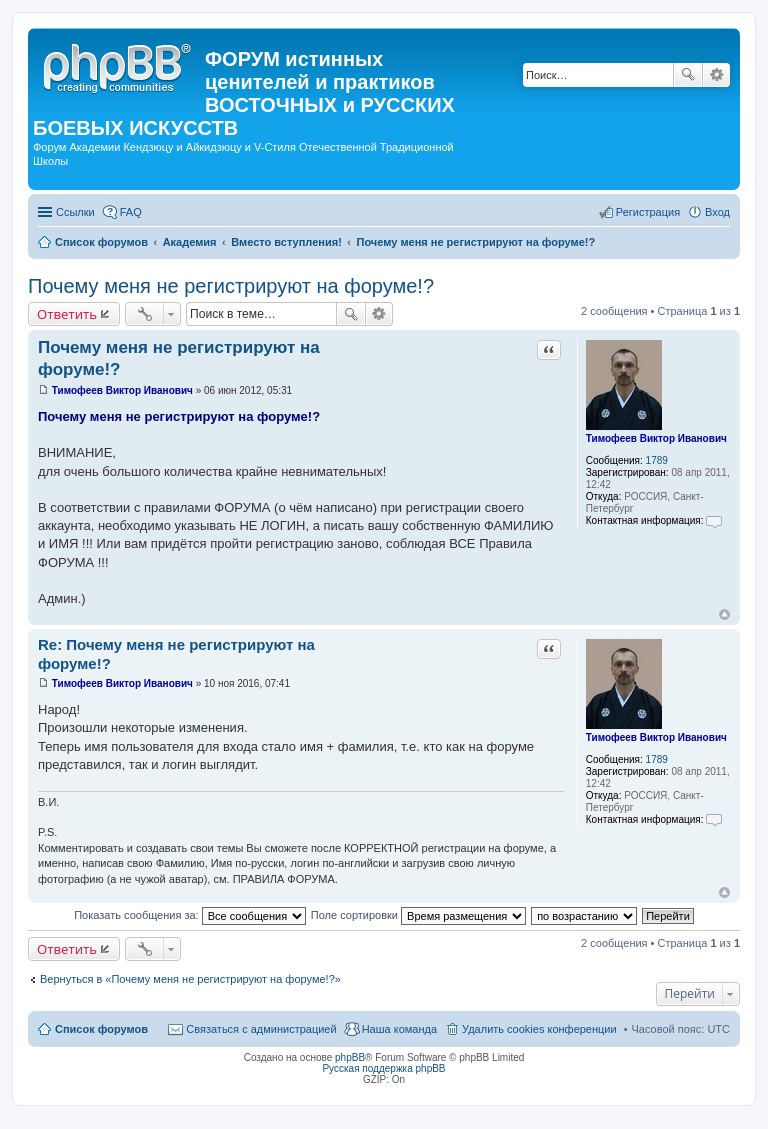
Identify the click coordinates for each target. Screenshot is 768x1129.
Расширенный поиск (716, 75)
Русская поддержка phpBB (383, 1068)
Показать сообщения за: (190, 915)
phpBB (350, 1057)
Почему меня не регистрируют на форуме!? (231, 286)
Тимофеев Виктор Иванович (656, 438)
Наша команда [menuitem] (399, 1029)
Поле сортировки (418, 915)
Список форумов (101, 1029)
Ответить (67, 314)
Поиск (688, 75)
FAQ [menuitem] (131, 212)
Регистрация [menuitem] (648, 212)
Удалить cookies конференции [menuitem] (539, 1029)
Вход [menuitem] (717, 212)
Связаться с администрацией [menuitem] (261, 1029)
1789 (657, 460)
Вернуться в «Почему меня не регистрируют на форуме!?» (190, 979)
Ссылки (75, 212)
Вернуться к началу (724, 614)
